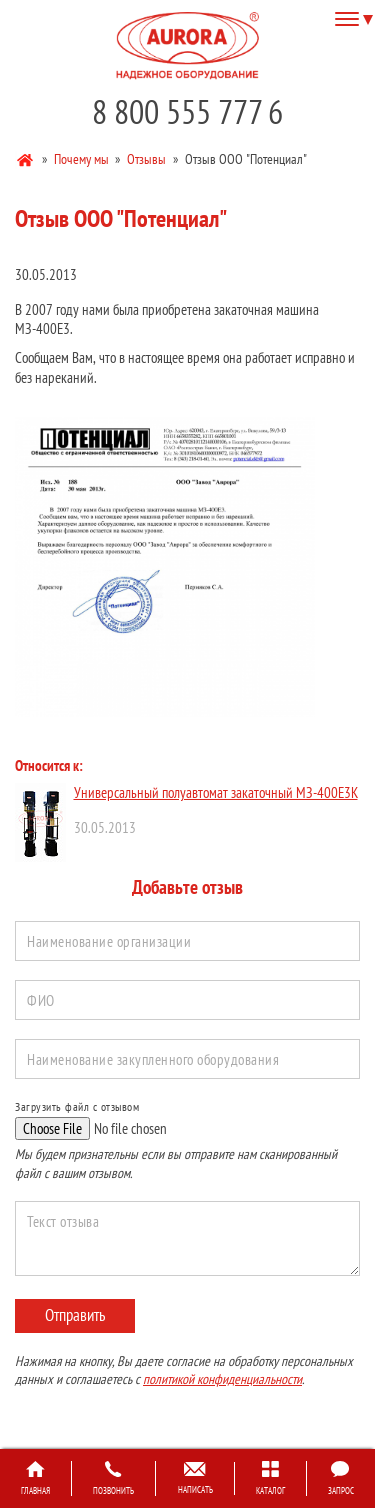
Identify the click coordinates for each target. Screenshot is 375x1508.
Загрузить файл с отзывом (77, 1106)
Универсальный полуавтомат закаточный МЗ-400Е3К (216, 792)
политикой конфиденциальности (222, 1379)
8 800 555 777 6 (187, 111)
